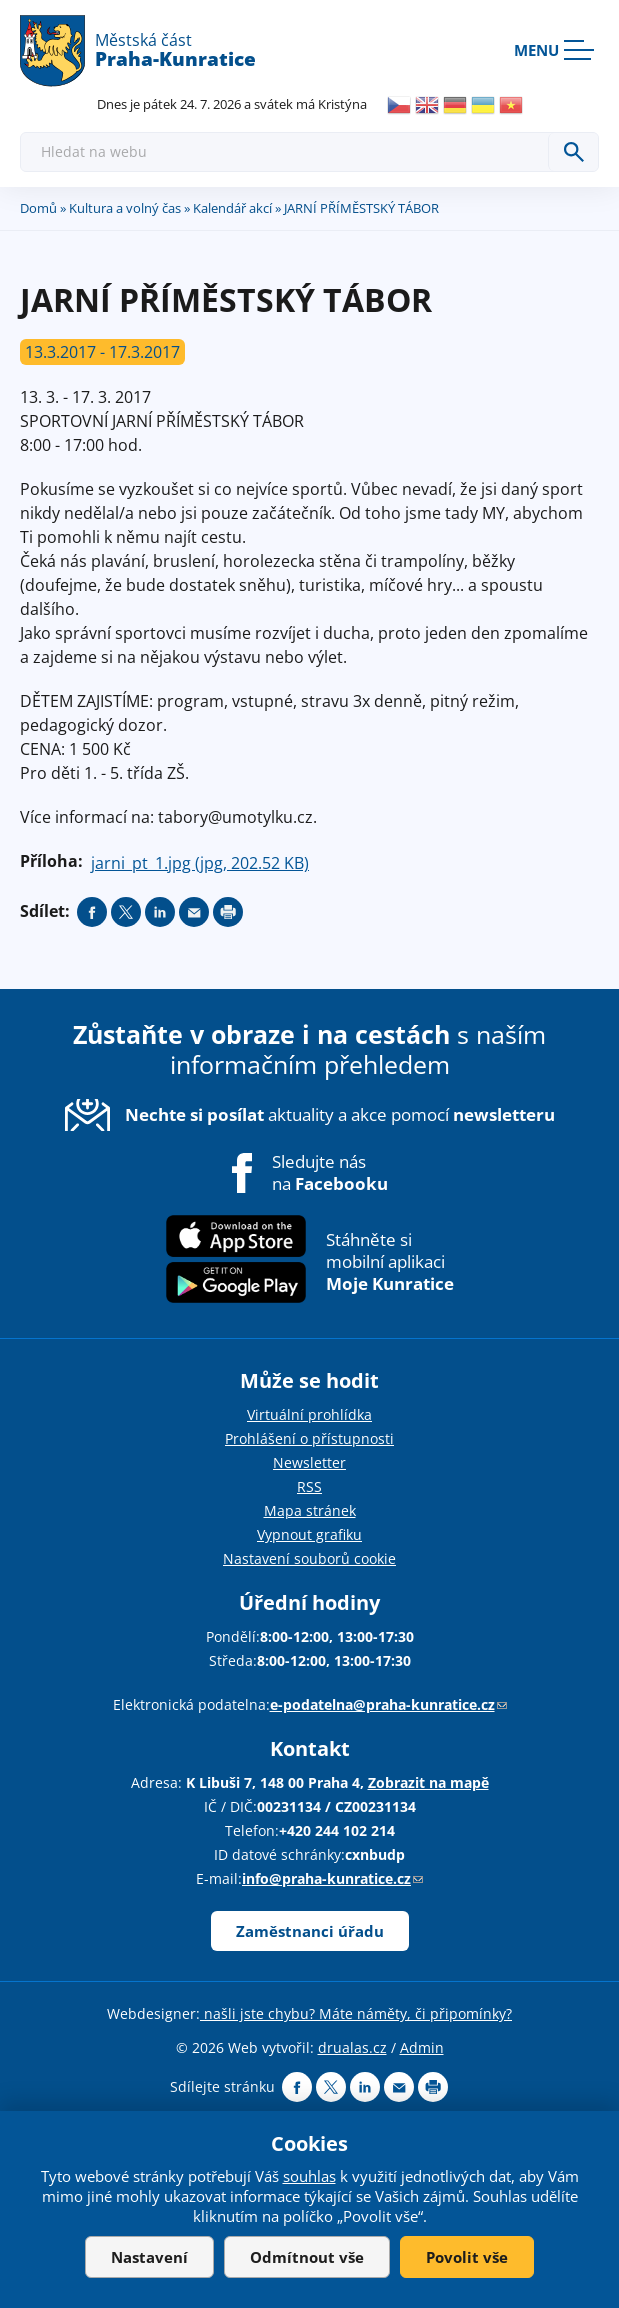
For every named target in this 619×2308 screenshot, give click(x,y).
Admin (422, 2047)
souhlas (309, 2176)
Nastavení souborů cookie (309, 1558)
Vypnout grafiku (309, 1534)
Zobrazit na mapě (428, 1782)
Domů (38, 208)
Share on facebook (92, 912)
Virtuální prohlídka (309, 1414)
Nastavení (149, 2257)
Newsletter (309, 1462)
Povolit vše (467, 2257)
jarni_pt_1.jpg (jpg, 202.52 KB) (200, 863)
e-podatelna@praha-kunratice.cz (388, 1704)
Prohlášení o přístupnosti (309, 1438)
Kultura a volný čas (125, 208)
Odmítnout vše (307, 2257)
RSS (309, 1486)
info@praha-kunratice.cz (332, 1878)
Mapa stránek (310, 1510)
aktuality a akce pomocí (340, 1114)
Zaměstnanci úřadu (310, 1931)
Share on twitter (126, 912)
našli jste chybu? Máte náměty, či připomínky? (356, 2013)
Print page (228, 912)
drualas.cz (352, 2047)
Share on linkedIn (160, 912)
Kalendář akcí (232, 208)
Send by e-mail (194, 912)
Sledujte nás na (330, 1173)
